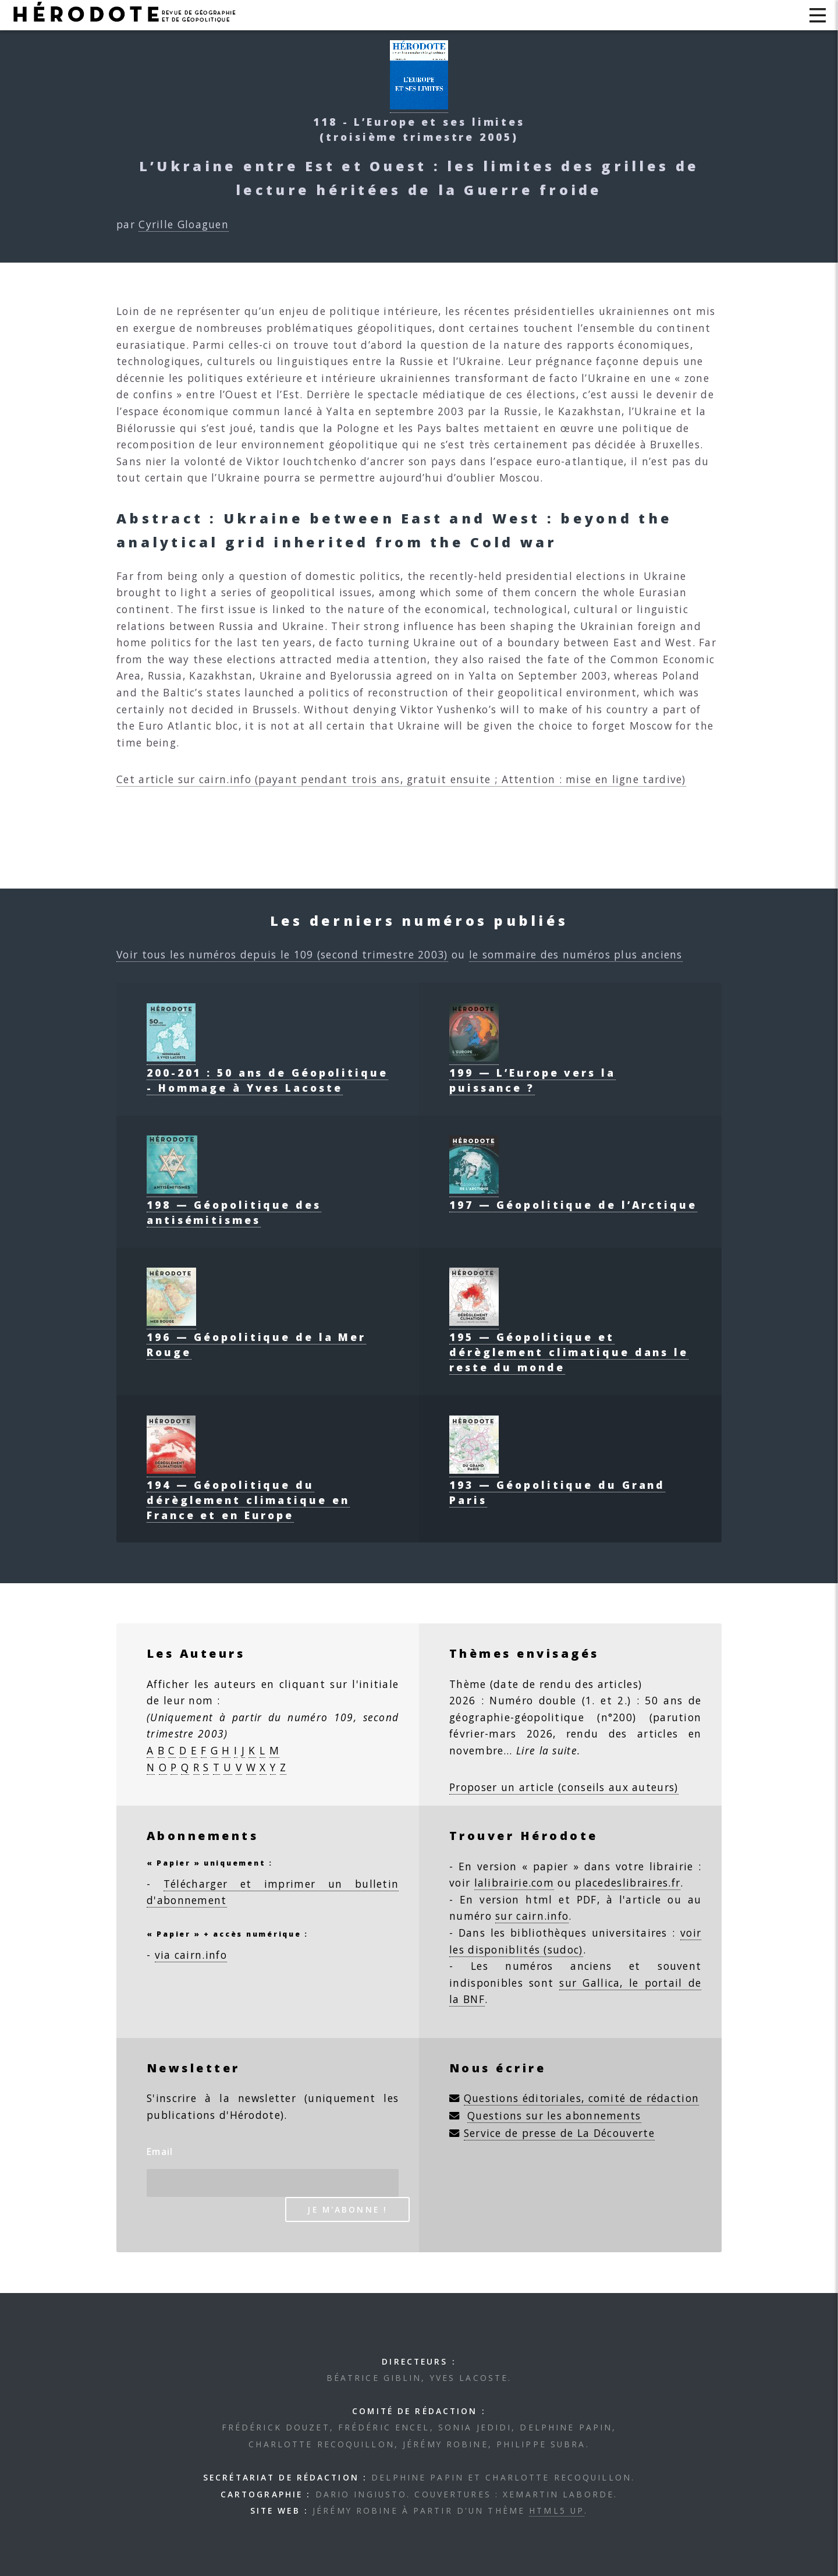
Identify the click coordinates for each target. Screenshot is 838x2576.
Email (160, 2151)
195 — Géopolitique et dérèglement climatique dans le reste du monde (568, 1344)
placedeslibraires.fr (627, 1882)
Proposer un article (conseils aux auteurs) (564, 1787)
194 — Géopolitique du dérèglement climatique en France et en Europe (248, 1492)
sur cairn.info (532, 1916)
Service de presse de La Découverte (559, 2133)
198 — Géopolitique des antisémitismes (234, 1205)
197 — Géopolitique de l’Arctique (573, 1197)
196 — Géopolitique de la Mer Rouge (256, 1337)
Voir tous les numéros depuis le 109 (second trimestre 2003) (282, 954)
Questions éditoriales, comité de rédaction (581, 2098)
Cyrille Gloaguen (184, 224)
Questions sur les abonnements (554, 2115)
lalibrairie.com (514, 1882)
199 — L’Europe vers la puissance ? (532, 1072)
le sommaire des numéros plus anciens (576, 954)
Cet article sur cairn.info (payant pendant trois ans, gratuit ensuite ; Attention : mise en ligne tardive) (401, 779)
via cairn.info (191, 1955)
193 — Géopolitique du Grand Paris (557, 1485)
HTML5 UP (556, 2510)
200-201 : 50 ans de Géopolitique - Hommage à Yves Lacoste (267, 1072)
